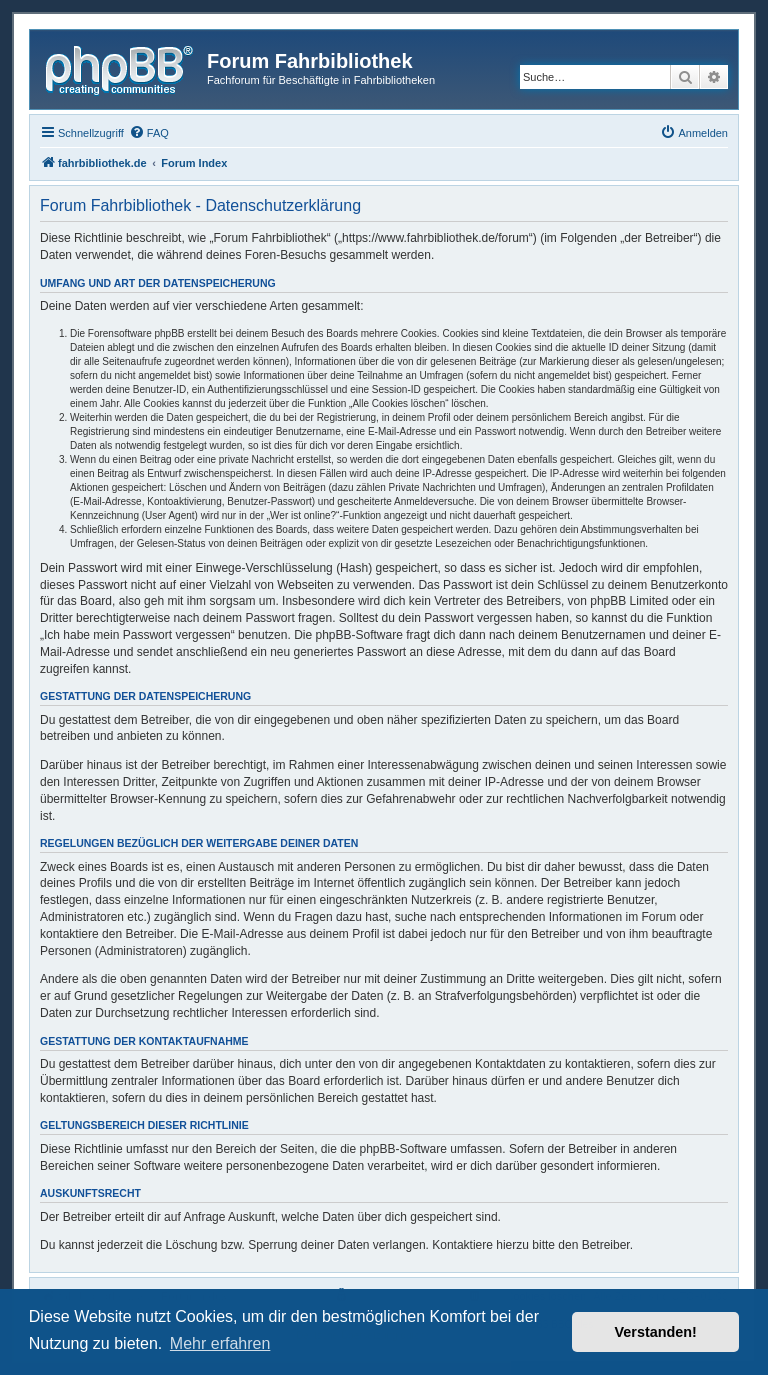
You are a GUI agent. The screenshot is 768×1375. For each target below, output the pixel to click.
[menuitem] (149, 133)
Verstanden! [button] (656, 1332)
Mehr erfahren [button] (220, 1343)
